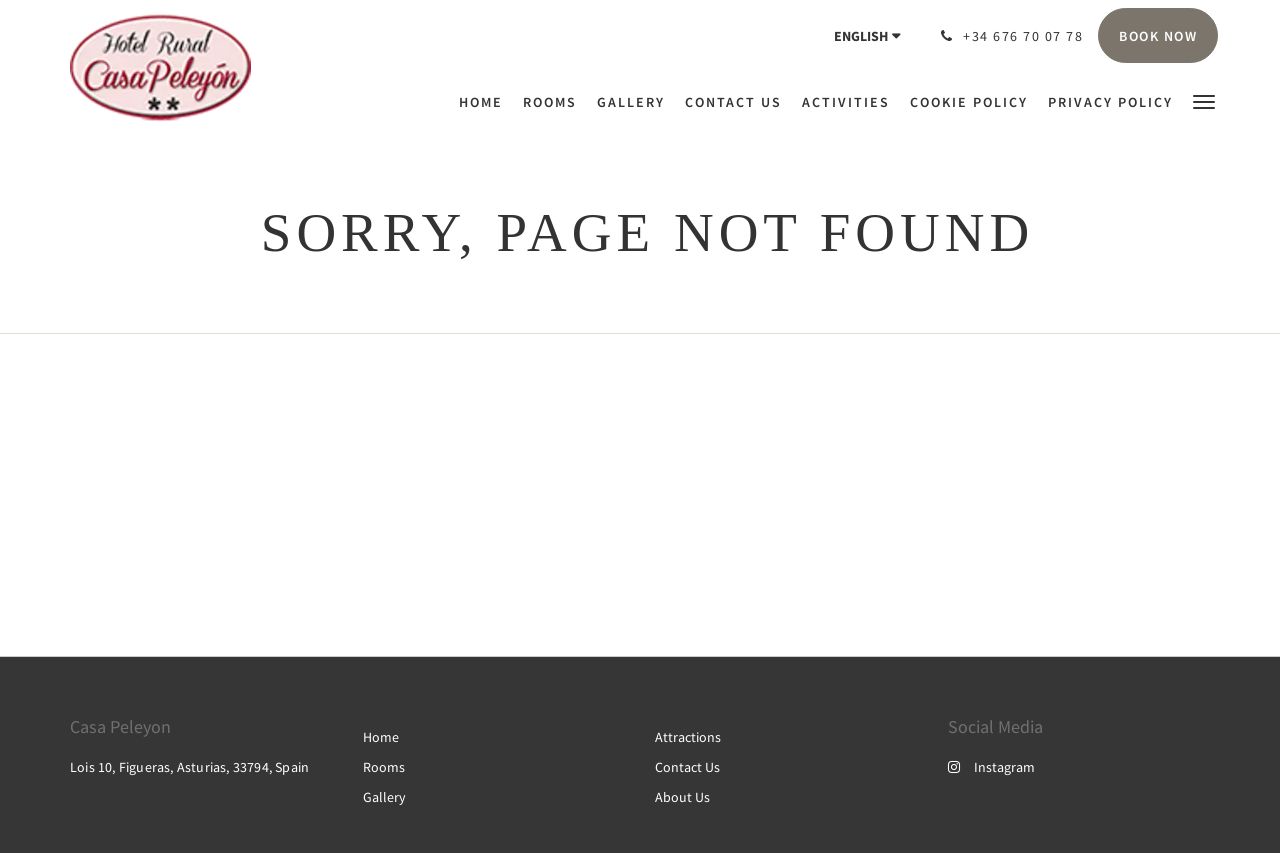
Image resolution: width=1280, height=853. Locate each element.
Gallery (384, 797)
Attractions (688, 737)
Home (381, 737)
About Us (682, 797)
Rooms (384, 767)
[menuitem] (486, 102)
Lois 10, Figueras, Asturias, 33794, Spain (189, 767)
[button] (1204, 100)
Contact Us (687, 767)
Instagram (991, 767)
